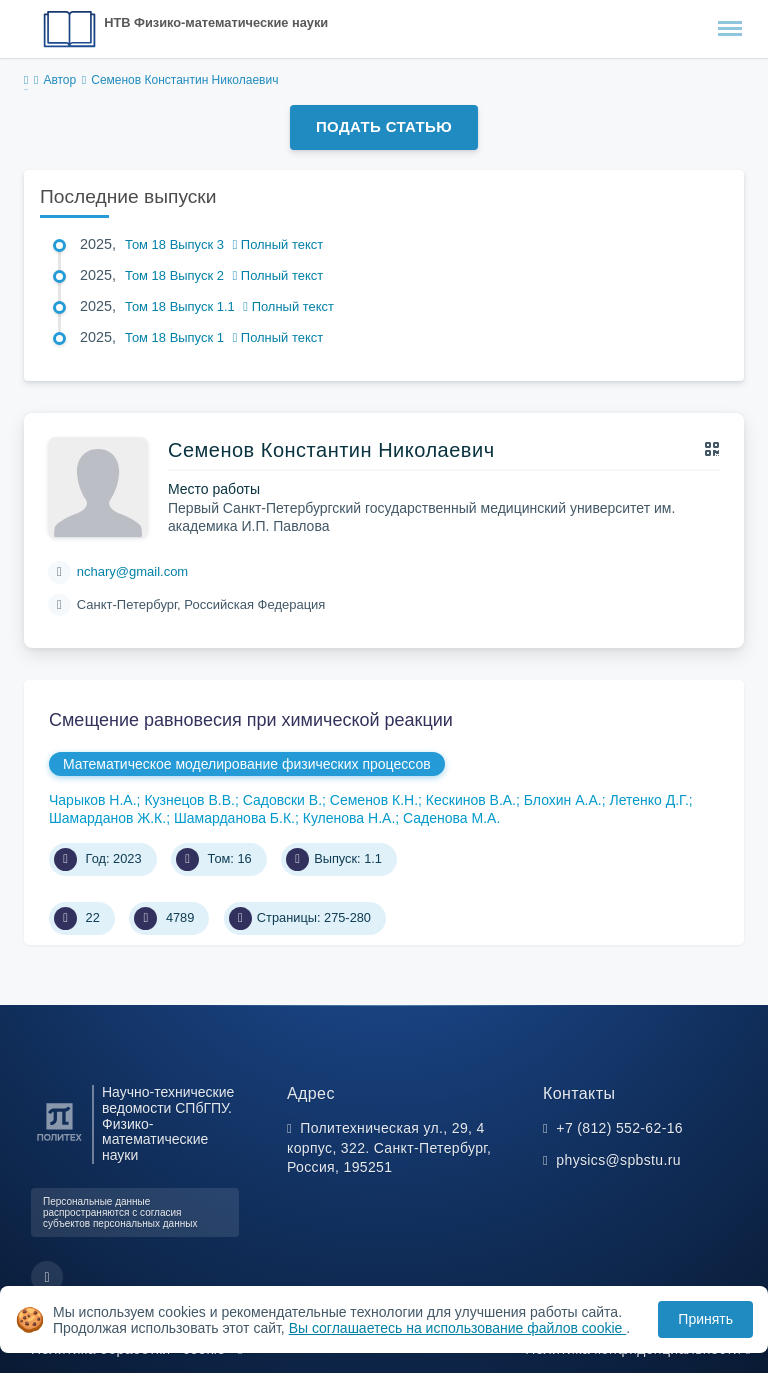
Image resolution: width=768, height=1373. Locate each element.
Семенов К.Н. (374, 800)
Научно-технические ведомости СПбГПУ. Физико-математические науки (168, 1124)
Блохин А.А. (563, 800)
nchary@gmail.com (132, 571)
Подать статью (384, 126)
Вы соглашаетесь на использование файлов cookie (458, 1328)
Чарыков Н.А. (93, 800)
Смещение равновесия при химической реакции (251, 720)
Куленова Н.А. (349, 818)
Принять (705, 1319)
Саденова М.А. (451, 818)
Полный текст (278, 244)
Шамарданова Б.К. (234, 818)
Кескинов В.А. (471, 800)
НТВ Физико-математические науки (216, 22)
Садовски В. (282, 800)
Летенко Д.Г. (648, 800)
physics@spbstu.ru (618, 1160)
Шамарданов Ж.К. (107, 818)
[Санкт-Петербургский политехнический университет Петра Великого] (59, 1141)
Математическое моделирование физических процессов (247, 764)
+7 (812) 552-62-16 (619, 1128)
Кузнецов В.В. (189, 800)
